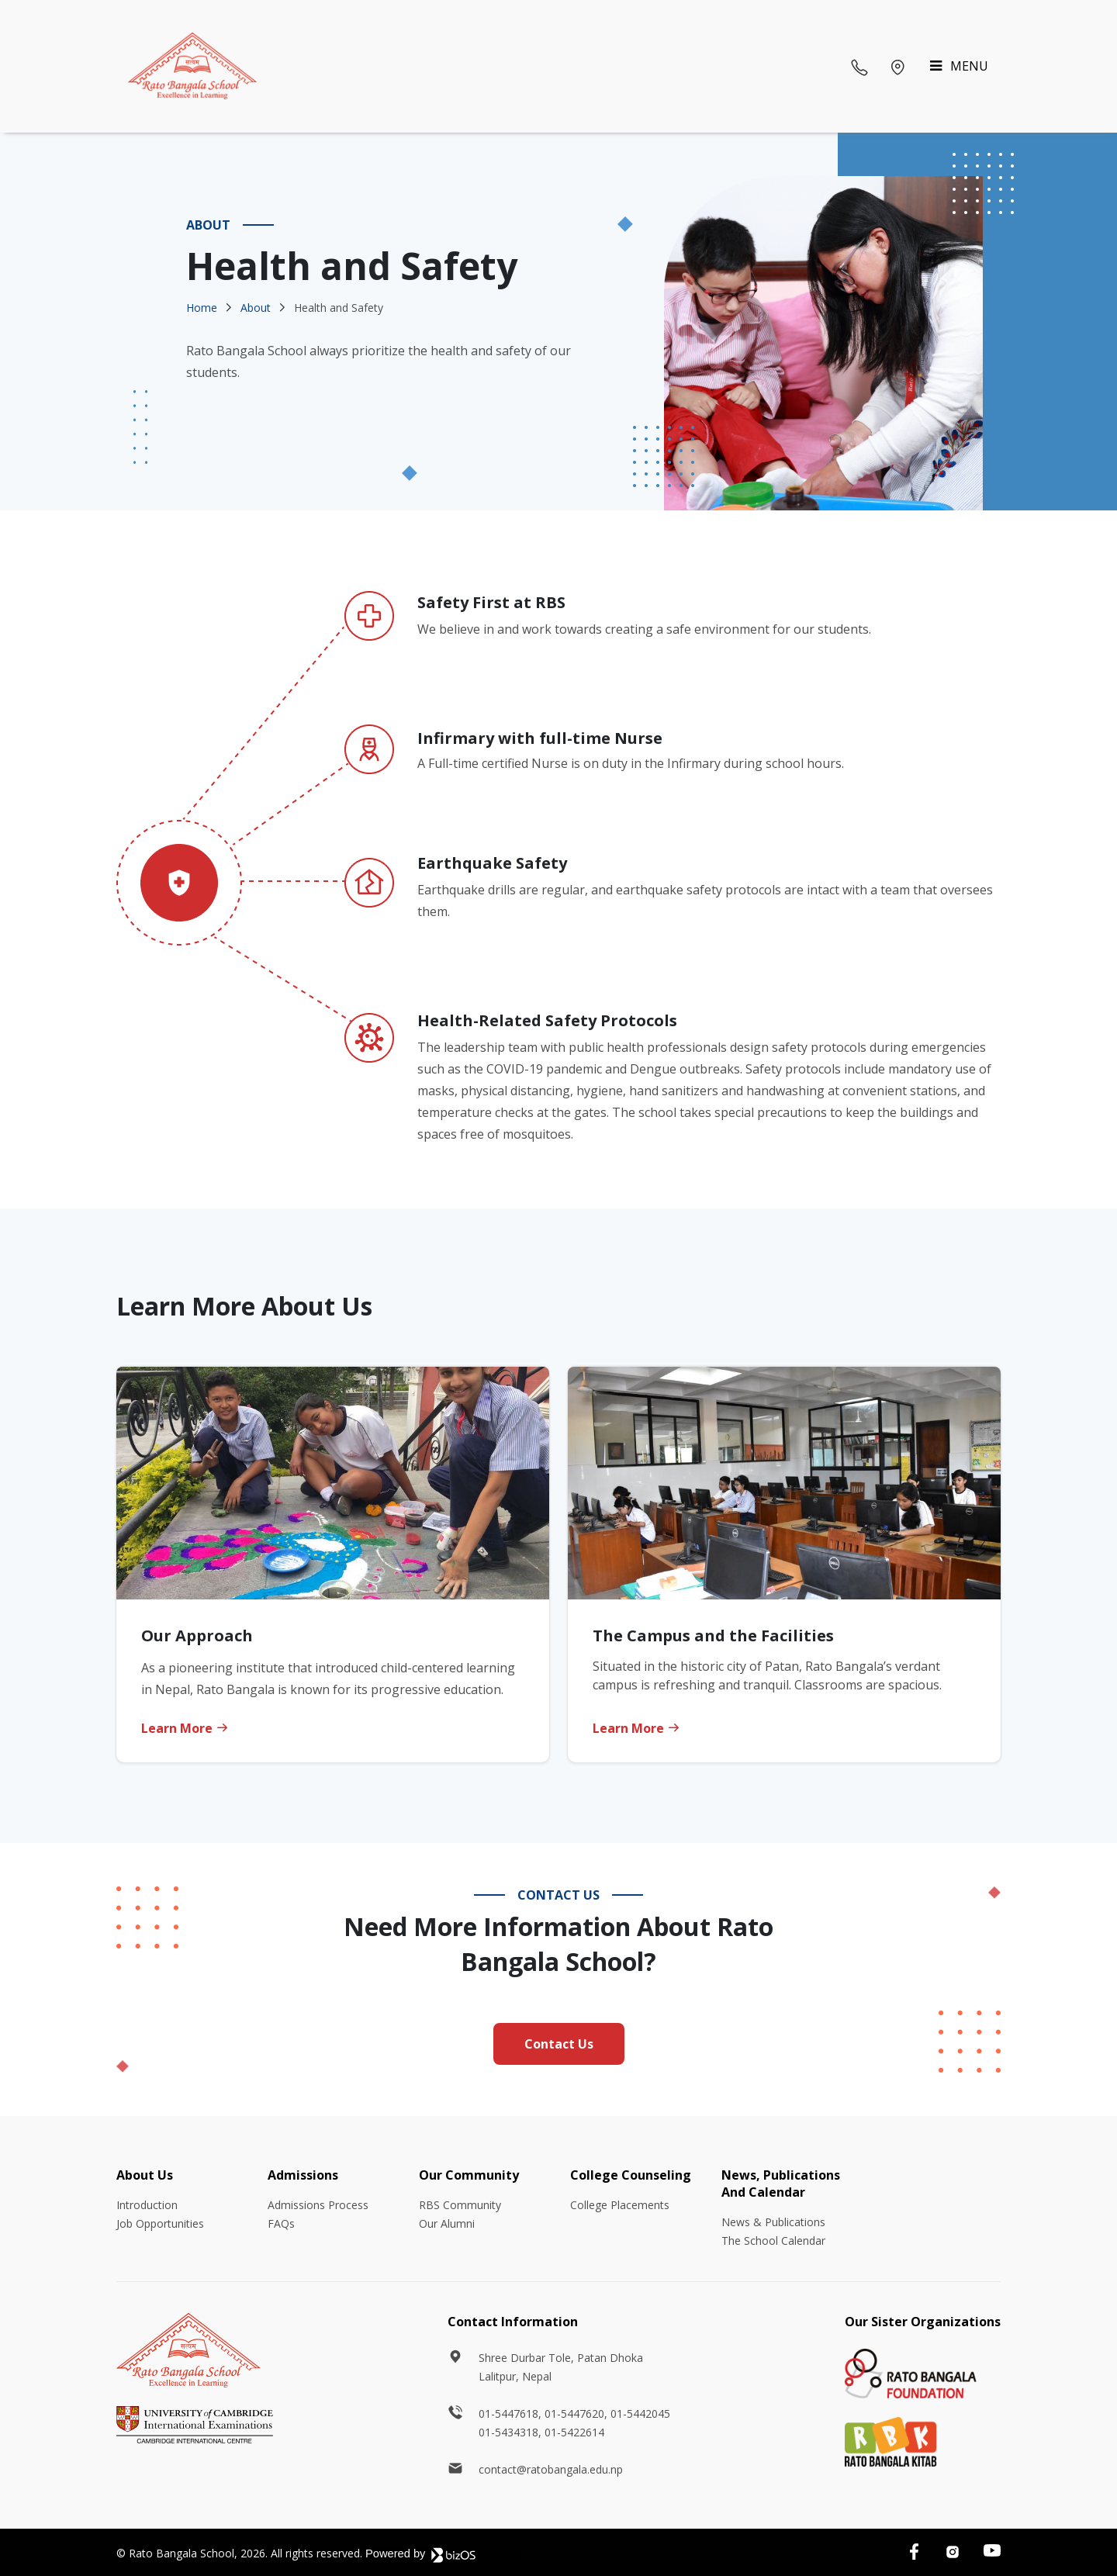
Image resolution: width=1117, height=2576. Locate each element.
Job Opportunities (160, 2223)
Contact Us (558, 2043)
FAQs (281, 2223)
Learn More (184, 1728)
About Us (144, 2175)
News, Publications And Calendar (780, 2183)
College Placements (619, 2204)
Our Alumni (447, 2223)
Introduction (147, 2204)
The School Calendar (773, 2240)
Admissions (303, 2175)
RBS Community (460, 2204)
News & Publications (773, 2222)
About (255, 307)
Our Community (469, 2175)
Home (201, 307)
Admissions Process (318, 2204)
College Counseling (630, 2175)
